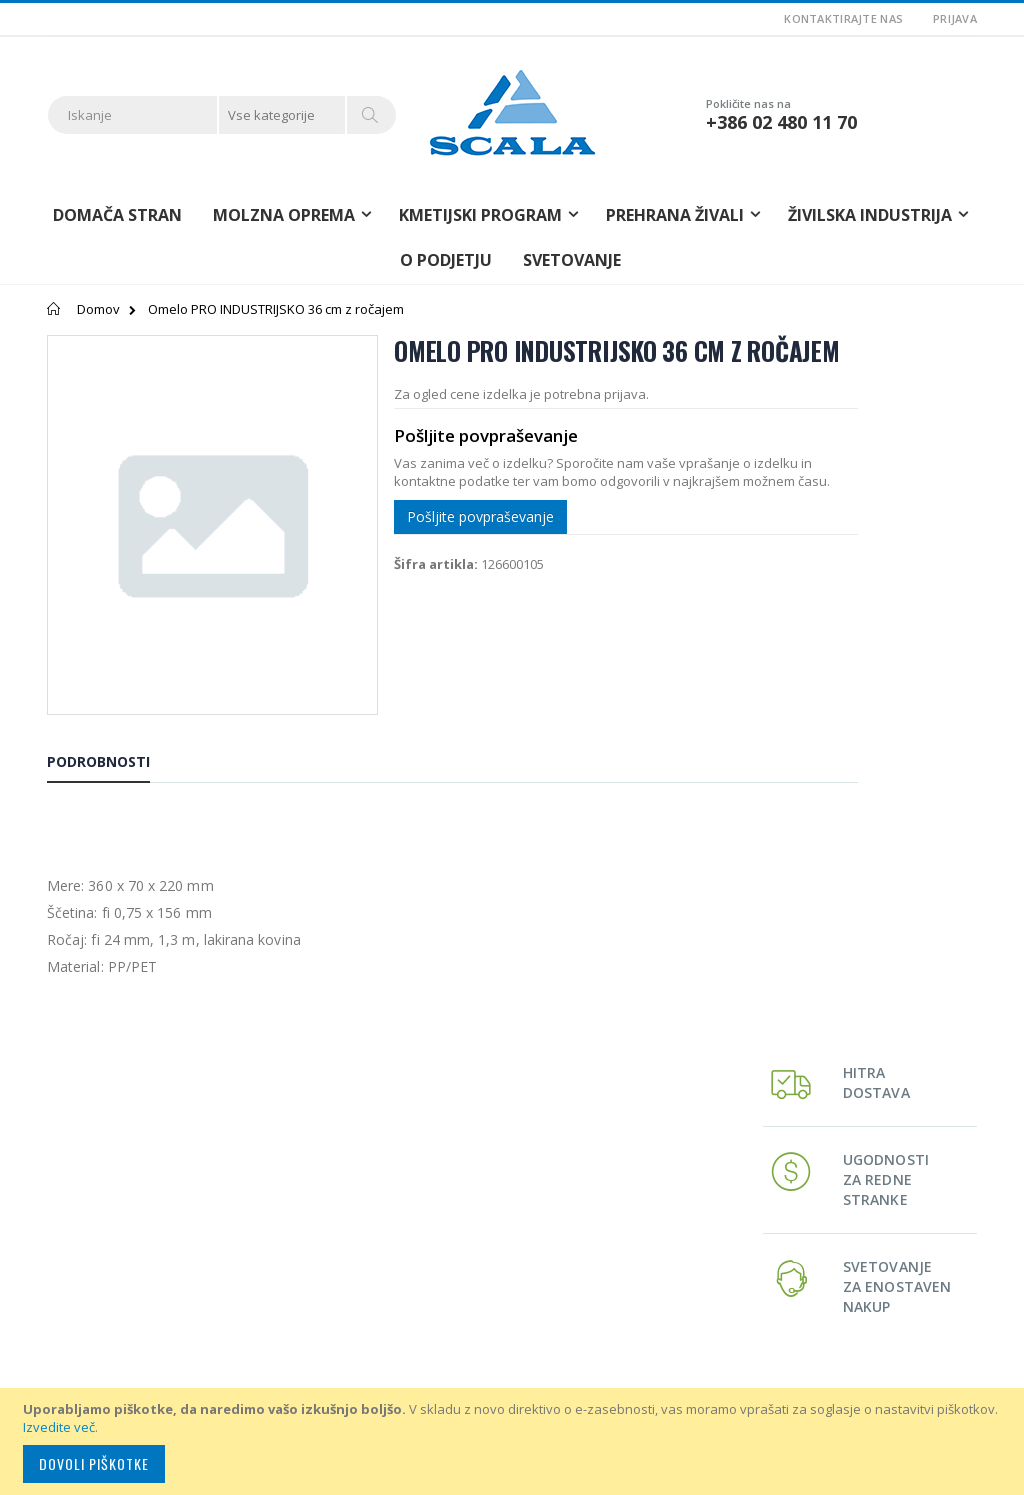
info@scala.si (86, 1305)
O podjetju (446, 260)
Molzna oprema (734, 1165)
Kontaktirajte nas (843, 18)
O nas (384, 1165)
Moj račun (397, 1188)
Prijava (955, 18)
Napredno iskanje (420, 1234)
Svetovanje (572, 260)
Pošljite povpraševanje (432, 572)
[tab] (113, 707)
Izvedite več (59, 1427)
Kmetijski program (739, 1188)
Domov (98, 309)
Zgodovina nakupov (425, 1211)
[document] (515, 1441)
